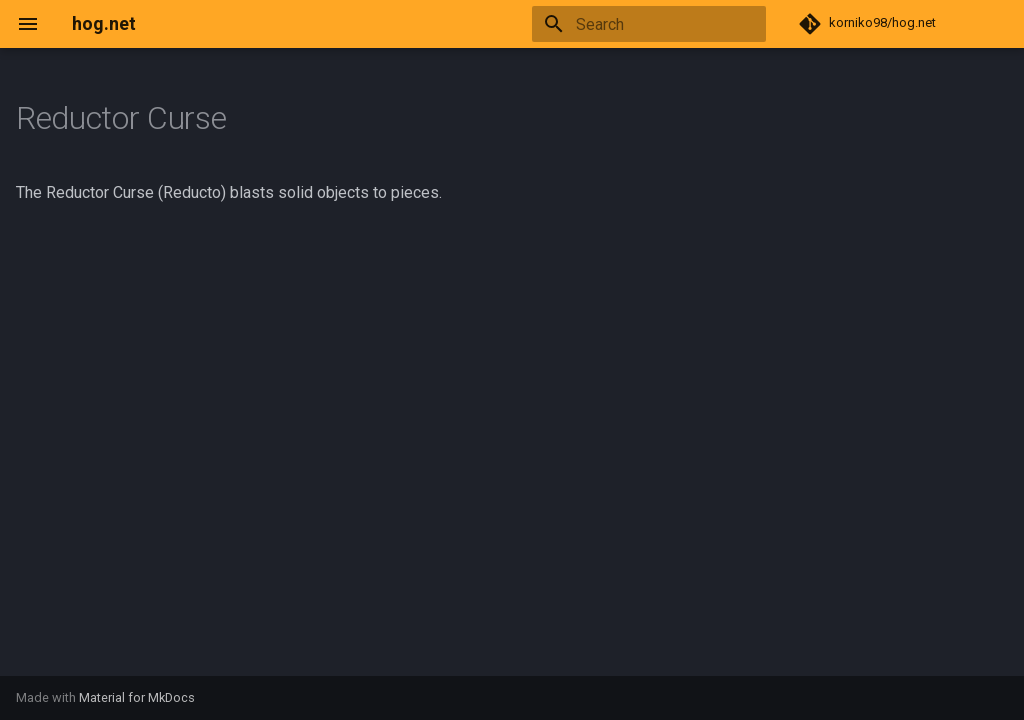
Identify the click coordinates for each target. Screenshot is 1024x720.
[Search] (649, 24)
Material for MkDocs (137, 697)
